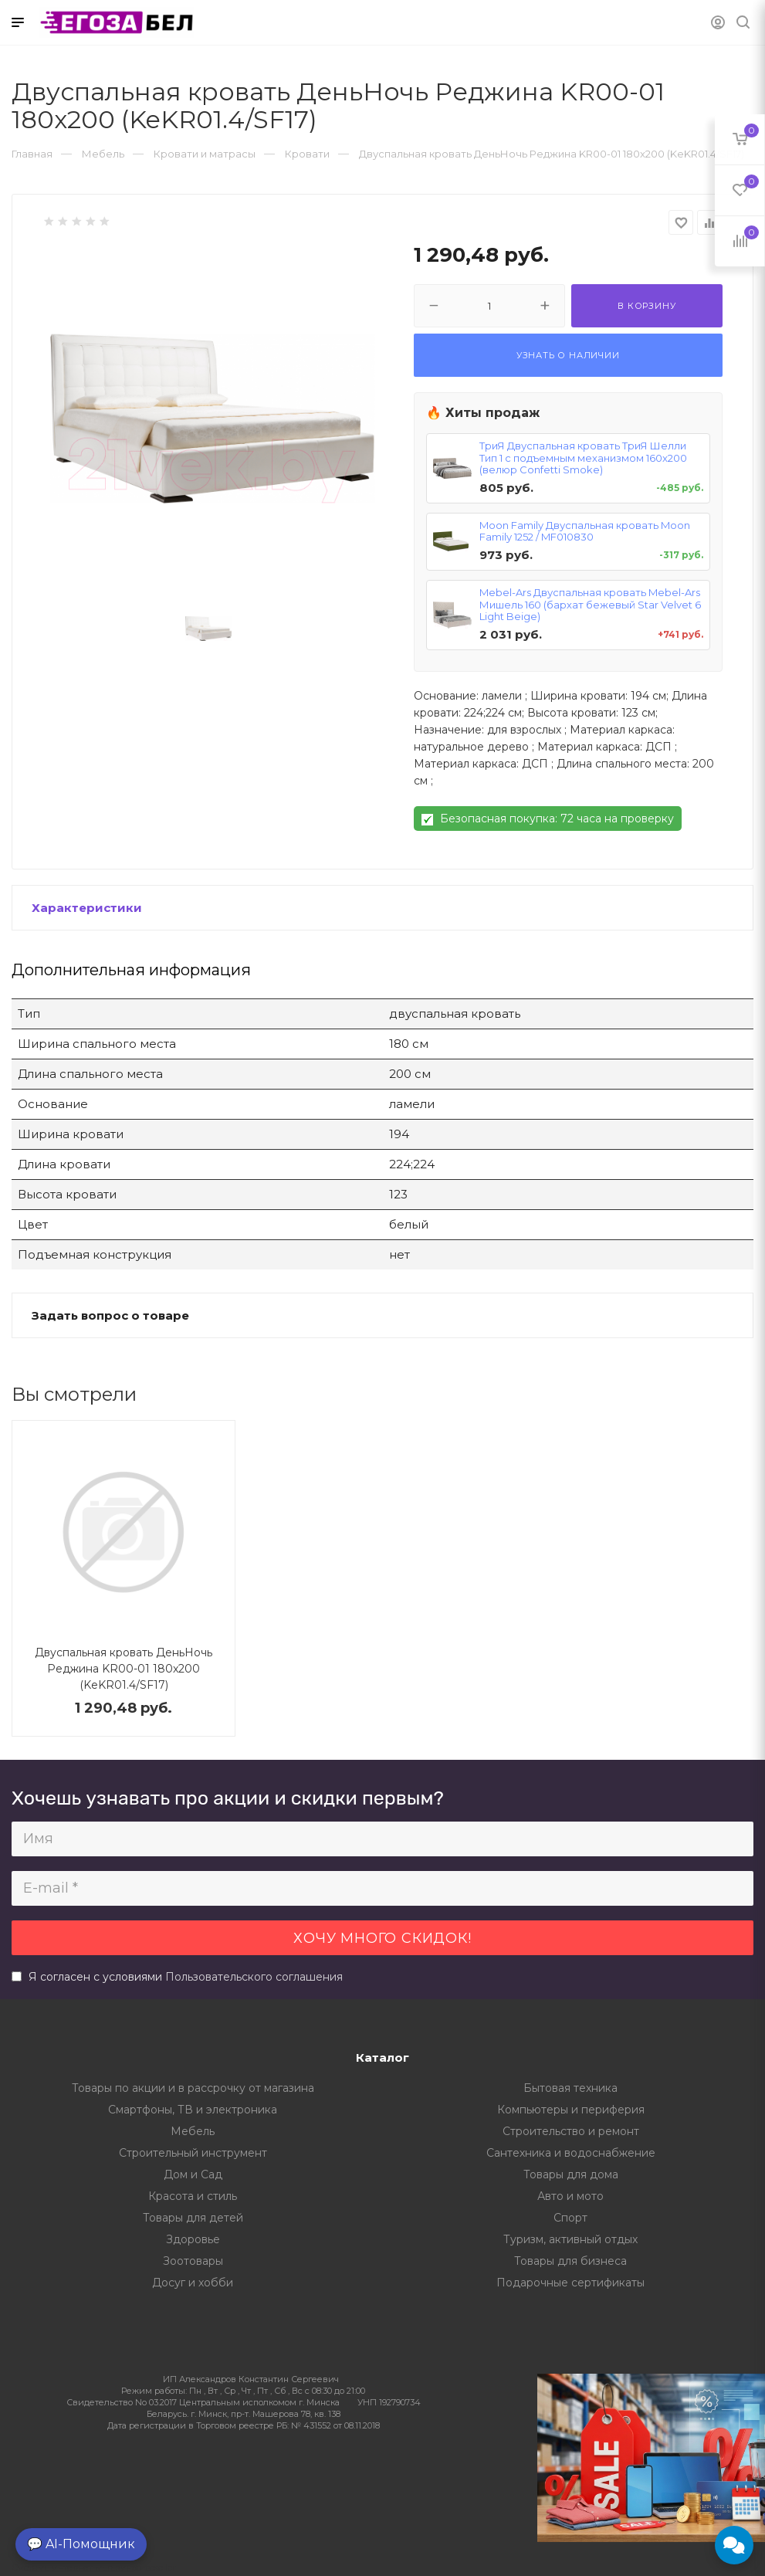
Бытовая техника (570, 2088)
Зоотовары (193, 2261)
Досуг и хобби (192, 2283)
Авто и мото (570, 2196)
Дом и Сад (193, 2174)
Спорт (570, 2218)
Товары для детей (193, 2218)
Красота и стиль (192, 2196)
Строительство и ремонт (571, 2131)
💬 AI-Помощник (81, 2544)
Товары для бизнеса (570, 2261)
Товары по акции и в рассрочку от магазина (193, 2088)
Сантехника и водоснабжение (570, 2153)
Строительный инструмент (193, 2153)
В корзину (646, 305)
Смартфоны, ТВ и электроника (192, 2110)
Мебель (193, 2131)
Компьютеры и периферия (571, 2110)
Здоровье (193, 2239)
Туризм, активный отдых (570, 2239)
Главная (32, 153)
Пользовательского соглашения (254, 1977)
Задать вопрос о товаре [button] (110, 1315)
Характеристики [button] (87, 907)
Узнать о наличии (568, 355)
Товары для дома (570, 2174)
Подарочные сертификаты (570, 2283)
